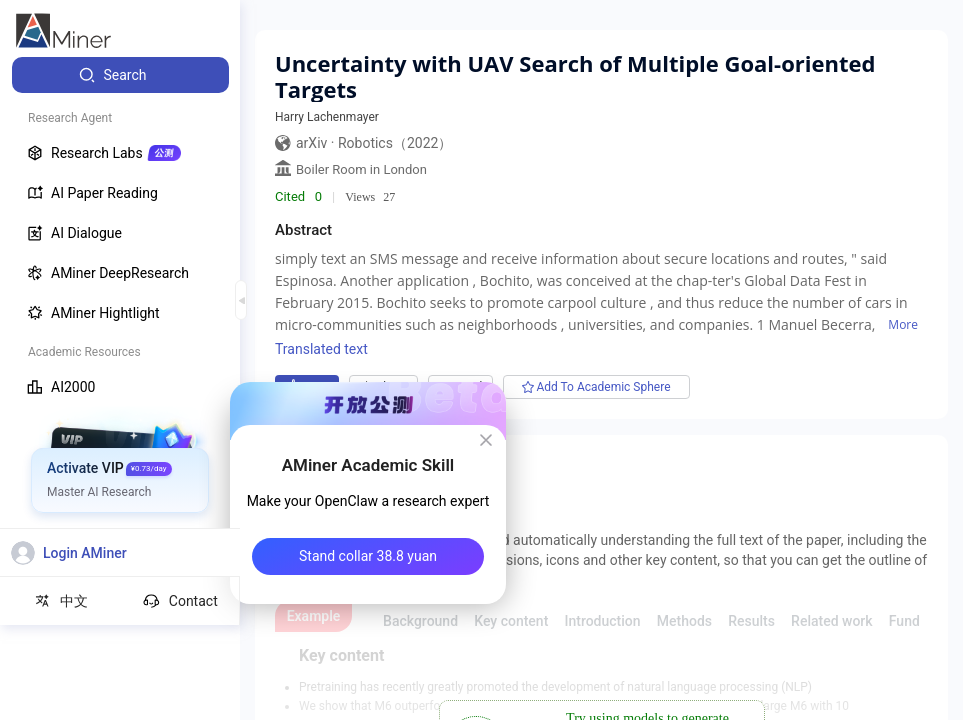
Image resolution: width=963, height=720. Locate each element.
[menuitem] (120, 75)
